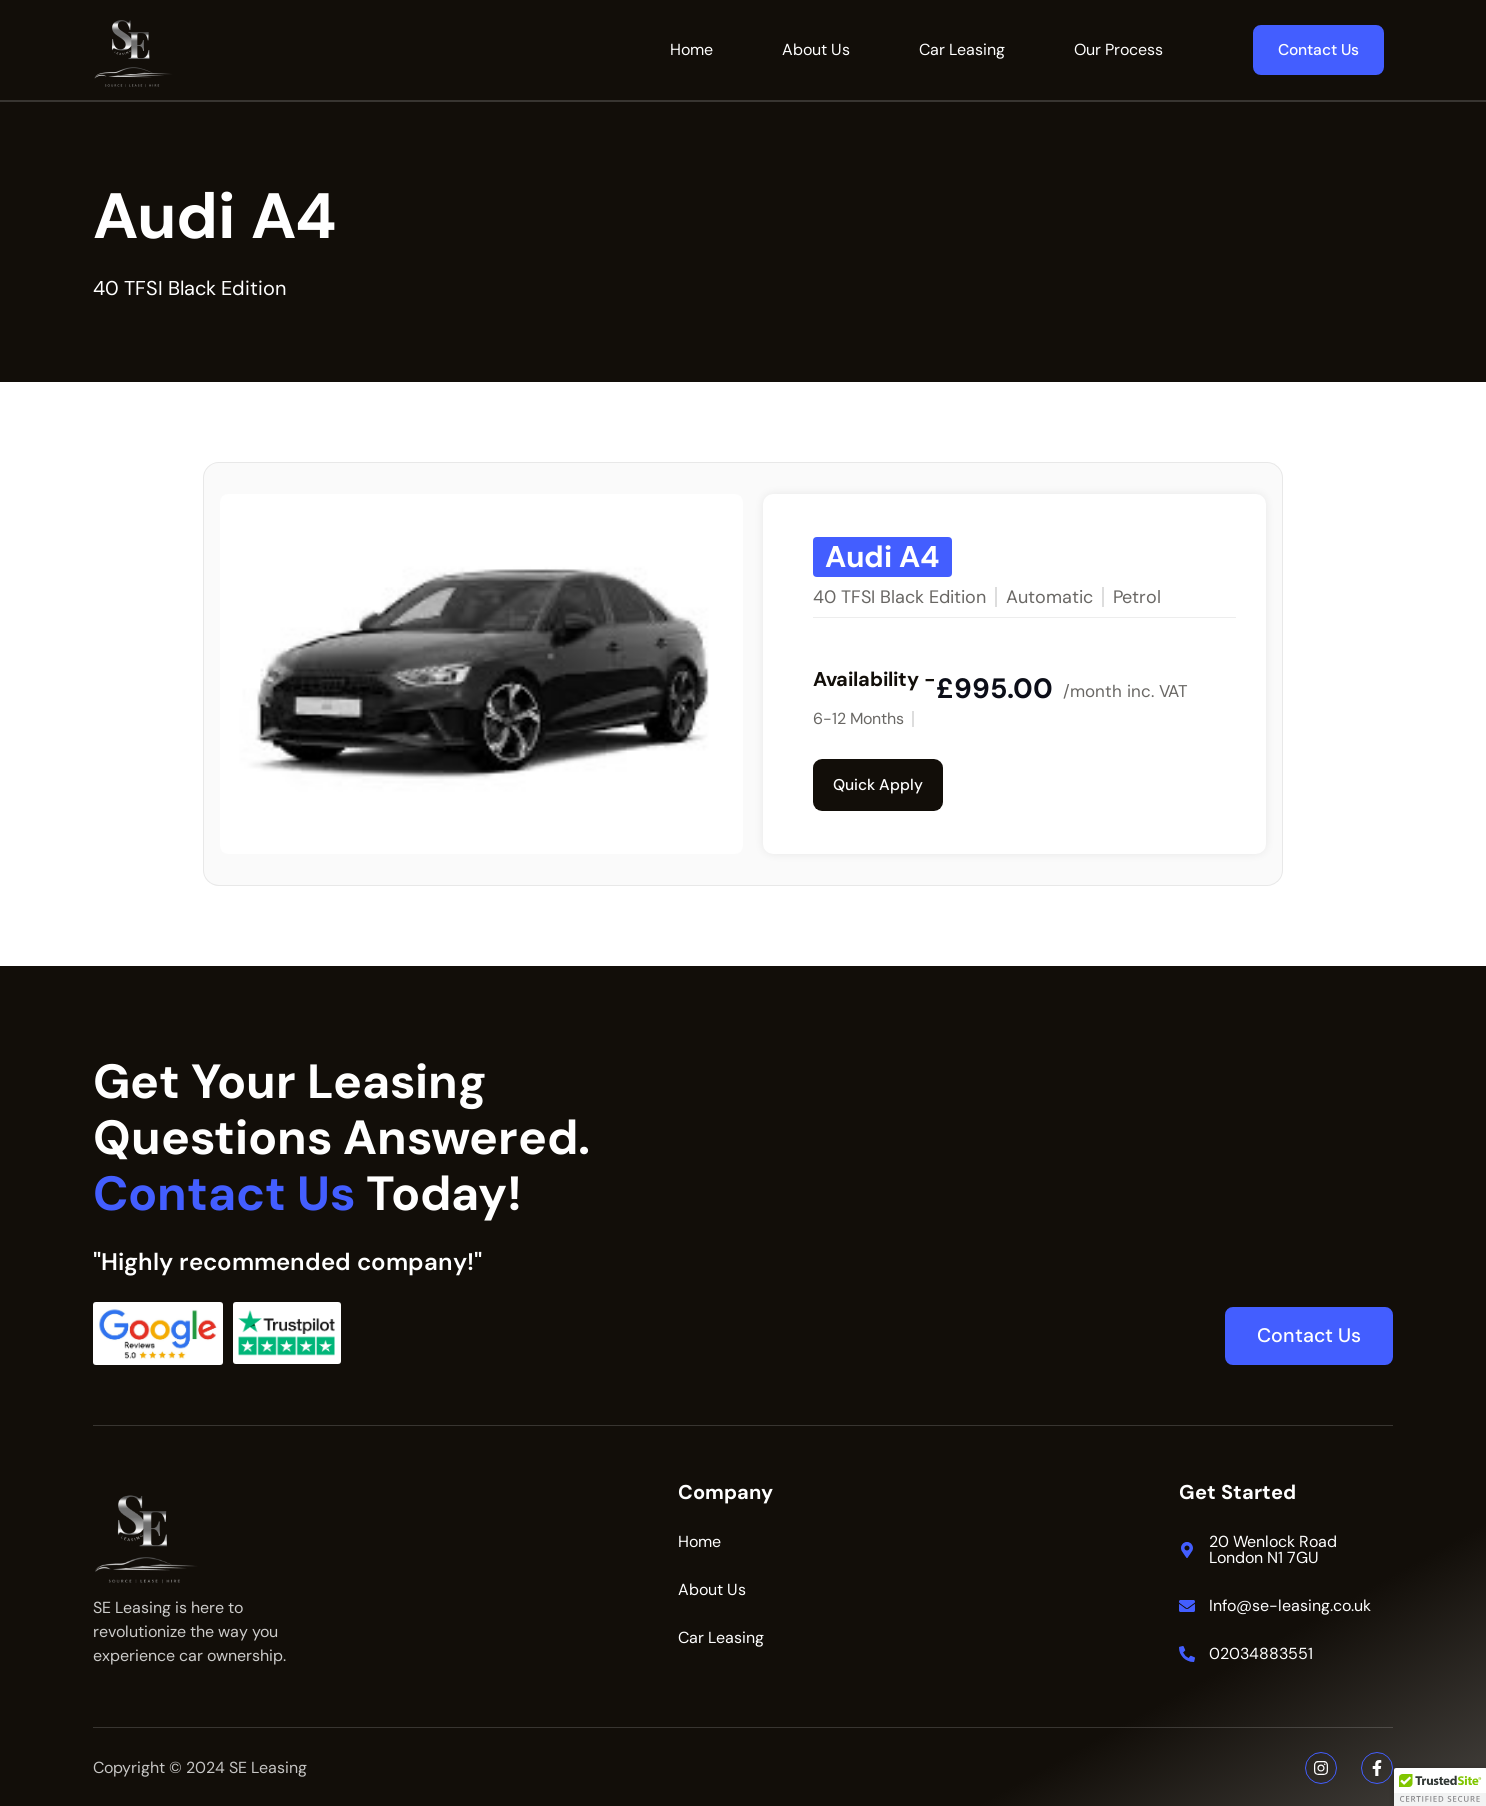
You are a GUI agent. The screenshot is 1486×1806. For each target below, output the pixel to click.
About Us (816, 50)
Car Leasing (962, 50)
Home (691, 50)
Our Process (1118, 50)
